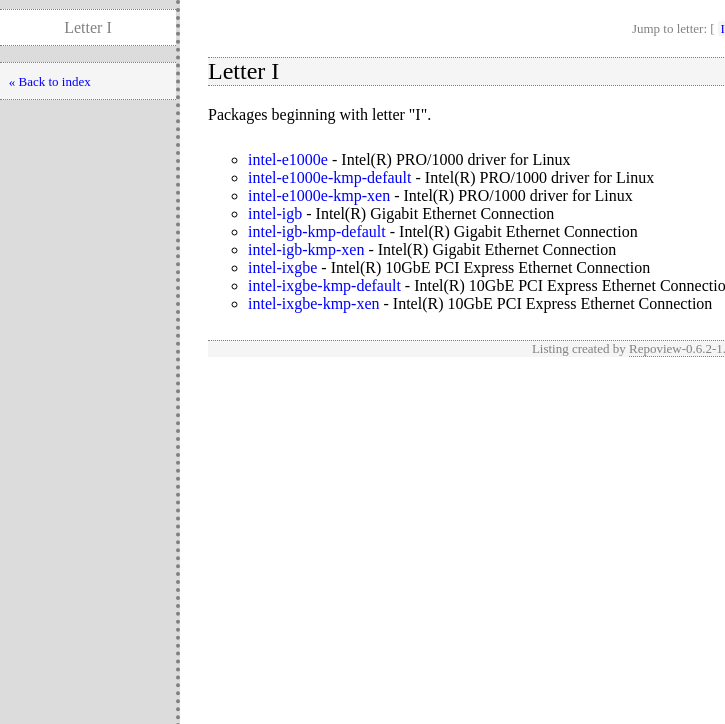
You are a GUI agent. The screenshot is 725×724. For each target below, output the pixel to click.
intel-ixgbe (282, 267)
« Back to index (50, 81)
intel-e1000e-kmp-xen (319, 195)
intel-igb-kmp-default (317, 231)
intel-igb (275, 213)
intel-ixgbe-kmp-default (324, 285)
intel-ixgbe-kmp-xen (314, 303)
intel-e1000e (288, 159)
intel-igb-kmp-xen (306, 249)
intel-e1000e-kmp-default (330, 177)
